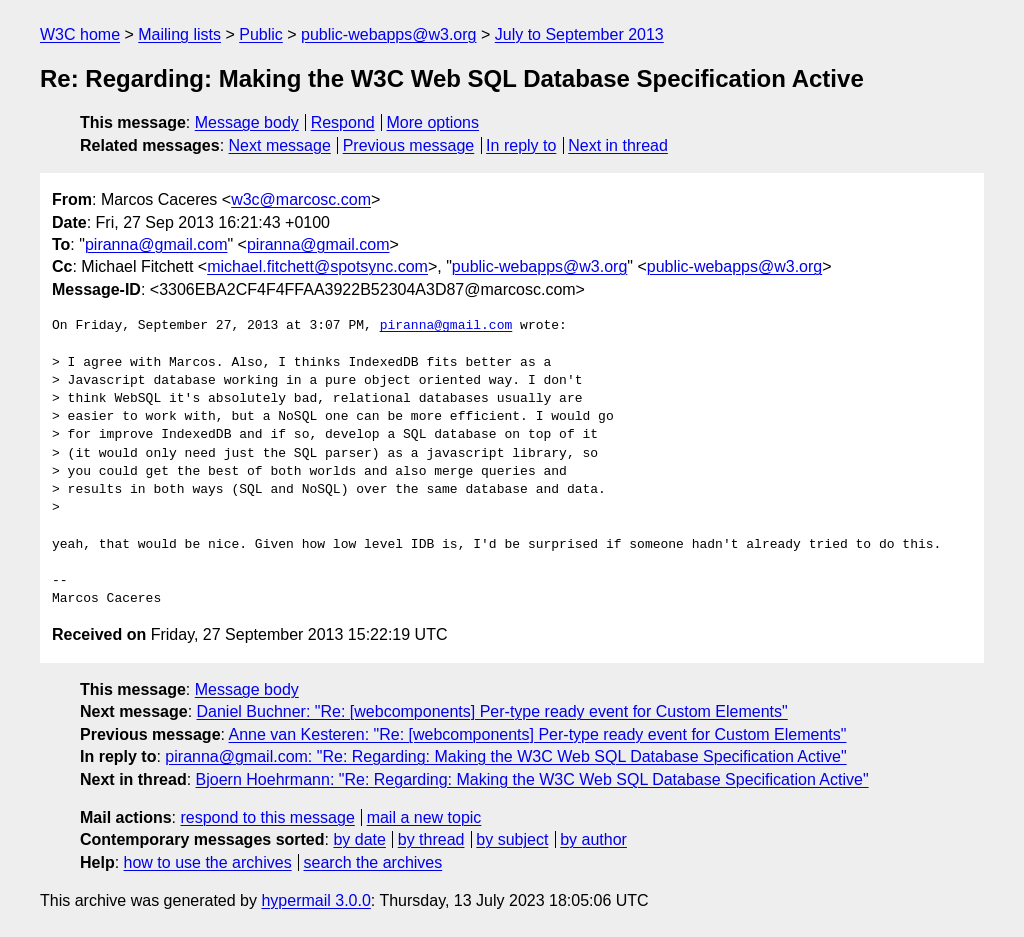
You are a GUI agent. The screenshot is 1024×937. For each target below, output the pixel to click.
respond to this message (267, 817)
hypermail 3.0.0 (315, 900)
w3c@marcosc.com (301, 199)
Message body (247, 122)
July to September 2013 (579, 34)
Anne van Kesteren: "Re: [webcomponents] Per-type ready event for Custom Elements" (538, 734)
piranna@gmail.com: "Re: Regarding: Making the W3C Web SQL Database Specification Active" (505, 756)
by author (593, 839)
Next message (280, 145)
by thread (431, 839)
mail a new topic (424, 817)
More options (433, 122)
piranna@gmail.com (156, 244)
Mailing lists (179, 34)
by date (359, 839)
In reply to (521, 145)
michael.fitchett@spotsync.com (317, 266)
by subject (512, 839)
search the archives (373, 862)
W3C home (80, 34)
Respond (343, 122)
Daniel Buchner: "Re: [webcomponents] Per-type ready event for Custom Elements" (492, 711)
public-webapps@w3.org (388, 34)
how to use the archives (208, 862)
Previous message (409, 145)
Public (261, 34)
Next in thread (618, 145)
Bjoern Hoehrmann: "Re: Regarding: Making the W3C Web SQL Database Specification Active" (532, 779)
